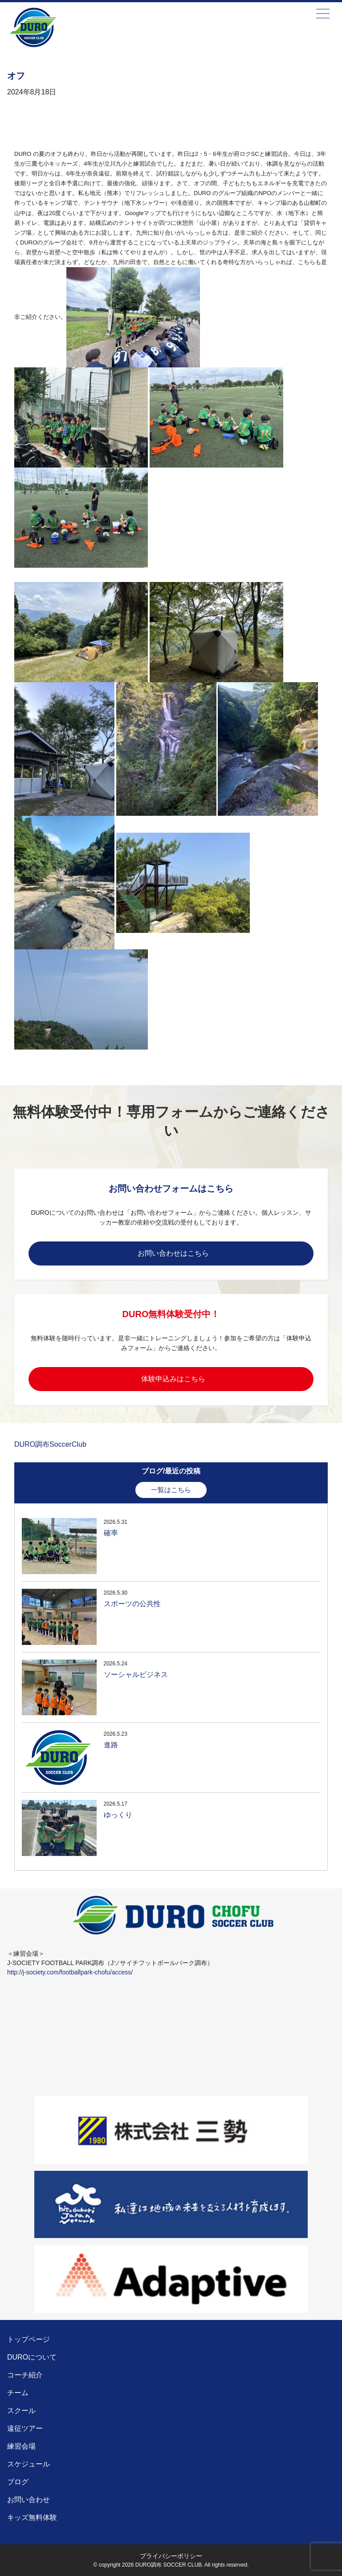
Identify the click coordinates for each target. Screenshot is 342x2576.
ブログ (17, 2482)
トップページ (28, 2339)
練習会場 (21, 2446)
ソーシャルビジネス (136, 1674)
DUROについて (32, 2357)
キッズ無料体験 (32, 2517)
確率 (111, 1533)
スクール (21, 2410)
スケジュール (28, 2464)
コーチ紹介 (25, 2375)
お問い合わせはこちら (173, 1253)
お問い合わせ (28, 2499)
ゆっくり (118, 1815)
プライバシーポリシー (171, 2556)
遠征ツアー (25, 2428)
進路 (111, 1745)
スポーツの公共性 (132, 1603)
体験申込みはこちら (173, 1379)
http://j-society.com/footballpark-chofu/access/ (70, 1972)
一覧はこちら (171, 1490)
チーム (17, 2393)
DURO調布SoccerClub (50, 1444)
